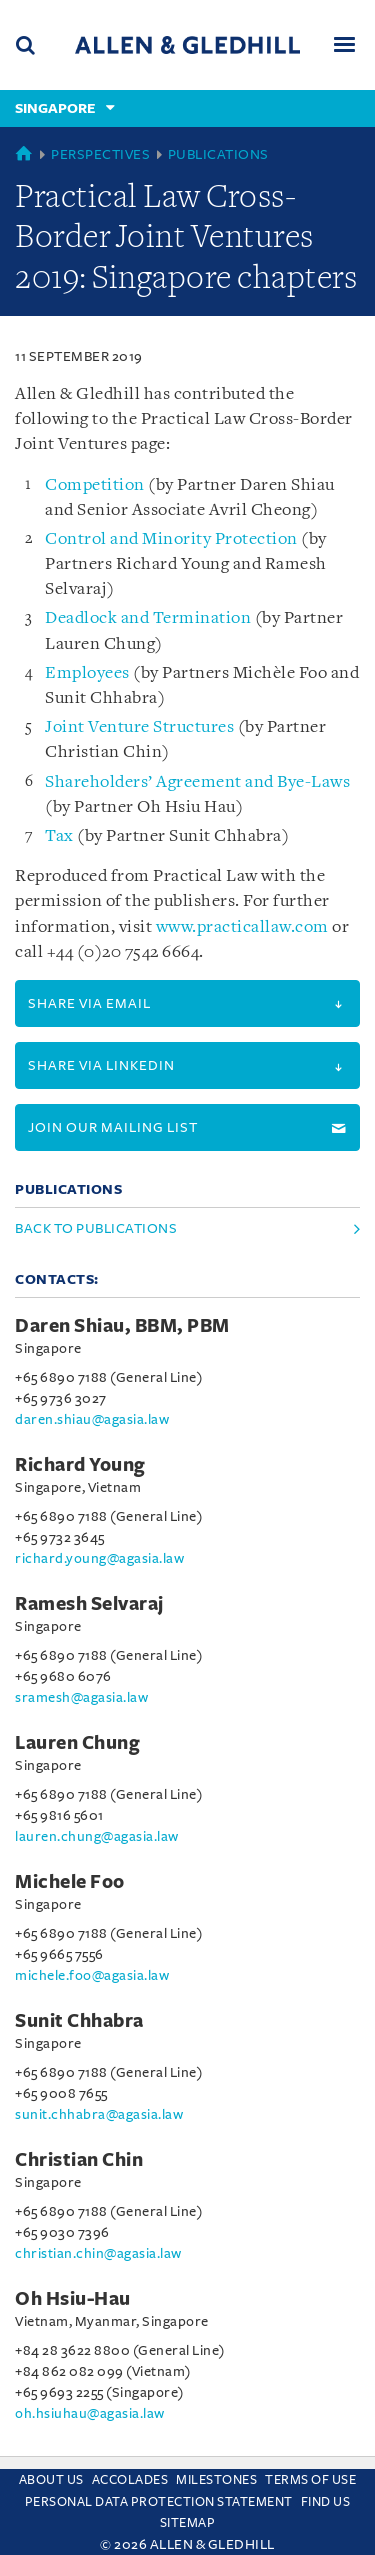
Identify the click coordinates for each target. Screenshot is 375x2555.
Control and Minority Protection (171, 539)
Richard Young (80, 1465)
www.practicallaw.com (242, 927)
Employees (87, 673)
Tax (59, 836)
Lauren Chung (77, 1743)
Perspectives (100, 154)
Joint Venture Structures (139, 727)
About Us (51, 2480)
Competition (95, 485)
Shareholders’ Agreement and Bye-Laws (197, 782)
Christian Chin (79, 2160)
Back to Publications (96, 1228)
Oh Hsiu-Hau (73, 2299)
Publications (218, 154)
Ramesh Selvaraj (89, 1604)
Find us (326, 2502)
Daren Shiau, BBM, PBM (122, 1326)
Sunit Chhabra (79, 2021)
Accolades (130, 2480)
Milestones (216, 2480)
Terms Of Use (310, 2480)
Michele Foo (70, 1882)
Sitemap (188, 2523)
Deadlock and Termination (148, 618)
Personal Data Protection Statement (159, 2502)
